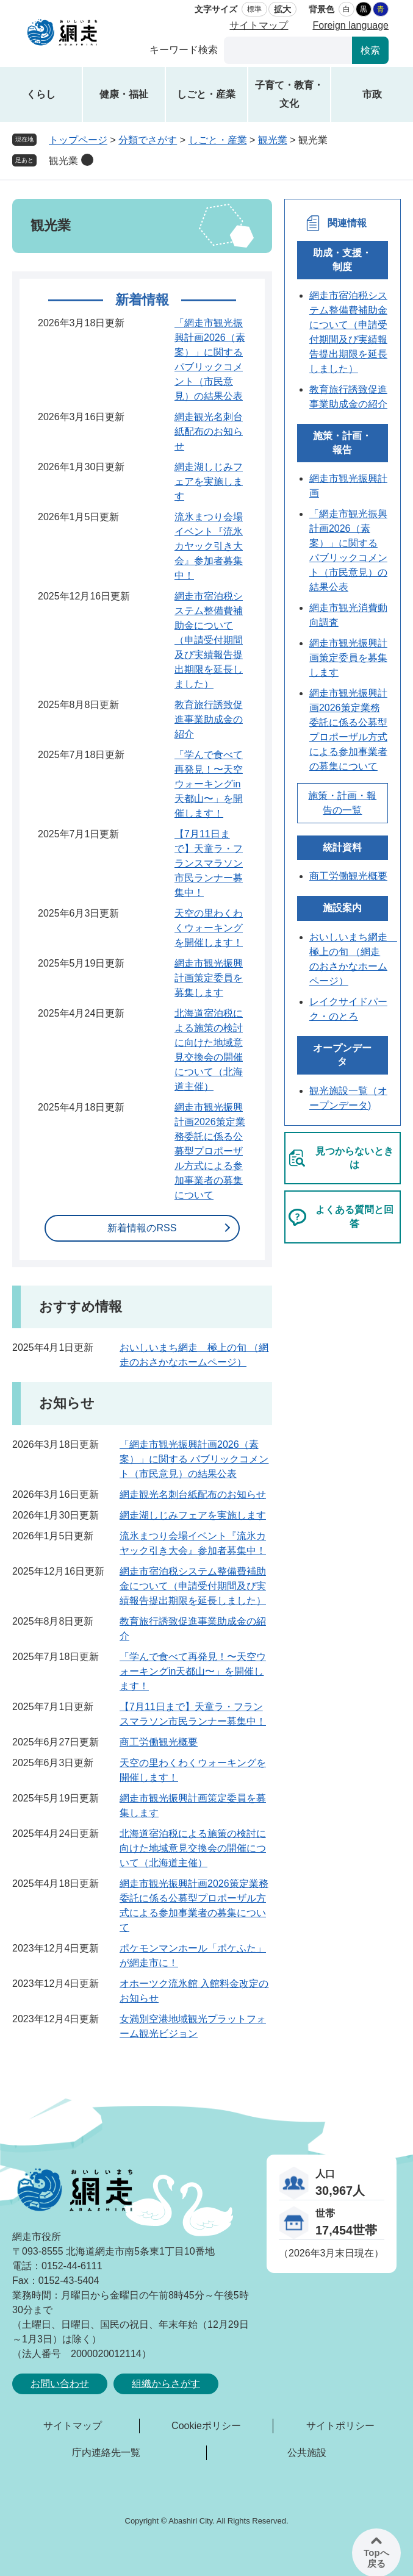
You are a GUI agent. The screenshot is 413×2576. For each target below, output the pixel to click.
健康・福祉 (123, 94)
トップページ (78, 140)
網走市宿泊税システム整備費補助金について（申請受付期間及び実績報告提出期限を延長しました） (208, 640)
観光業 (272, 140)
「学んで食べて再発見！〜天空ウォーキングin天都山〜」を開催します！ (208, 784)
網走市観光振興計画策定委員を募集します (208, 978)
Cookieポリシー (206, 2425)
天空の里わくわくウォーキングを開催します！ (208, 928)
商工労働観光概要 (159, 1742)
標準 (254, 9)
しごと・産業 (206, 94)
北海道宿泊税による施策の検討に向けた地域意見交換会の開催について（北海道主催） (193, 1848)
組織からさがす (166, 2383)
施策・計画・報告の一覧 (342, 802)
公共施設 (306, 2452)
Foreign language (350, 25)
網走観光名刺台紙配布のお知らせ (208, 431)
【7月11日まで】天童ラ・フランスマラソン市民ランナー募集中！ (208, 863)
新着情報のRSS (141, 1228)
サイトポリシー (340, 2425)
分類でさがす (147, 140)
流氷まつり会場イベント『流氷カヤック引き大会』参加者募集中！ (208, 546)
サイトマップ (258, 25)
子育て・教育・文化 (289, 94)
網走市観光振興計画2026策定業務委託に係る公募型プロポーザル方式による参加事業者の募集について (209, 1151)
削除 (87, 160)
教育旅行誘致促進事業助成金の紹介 (208, 719)
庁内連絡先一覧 (106, 2452)
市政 (372, 94)
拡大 (282, 9)
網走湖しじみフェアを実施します (208, 481)
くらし (41, 94)
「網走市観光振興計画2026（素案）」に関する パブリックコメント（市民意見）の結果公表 (194, 1459)
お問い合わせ (60, 2383)
